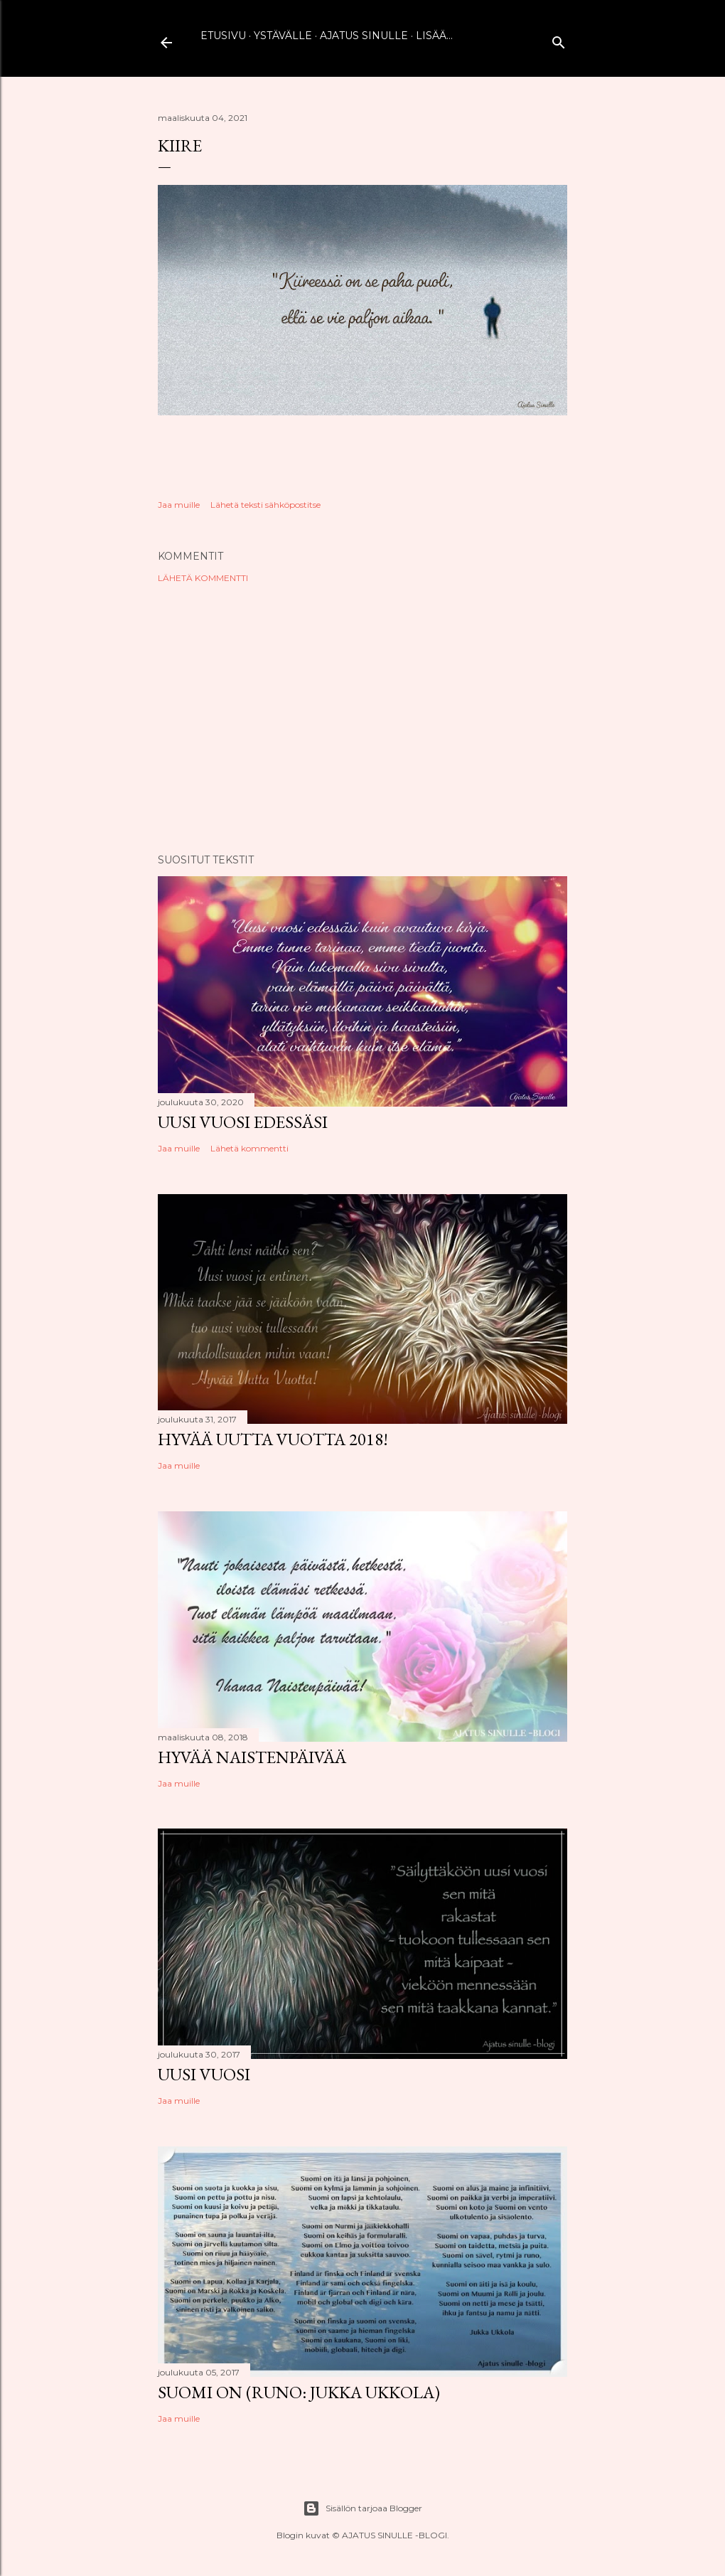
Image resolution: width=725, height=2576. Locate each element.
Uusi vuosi (204, 2074)
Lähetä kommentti (203, 578)
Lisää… (434, 35)
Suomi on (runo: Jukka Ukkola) (299, 2392)
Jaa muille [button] (179, 504)
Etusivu (223, 35)
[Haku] (558, 39)
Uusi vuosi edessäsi (243, 1122)
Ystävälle (283, 35)
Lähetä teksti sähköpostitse (265, 504)
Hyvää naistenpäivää (252, 1757)
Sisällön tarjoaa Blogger (362, 2508)
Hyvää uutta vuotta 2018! (273, 1439)
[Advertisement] (362, 718)
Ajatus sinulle (364, 35)
